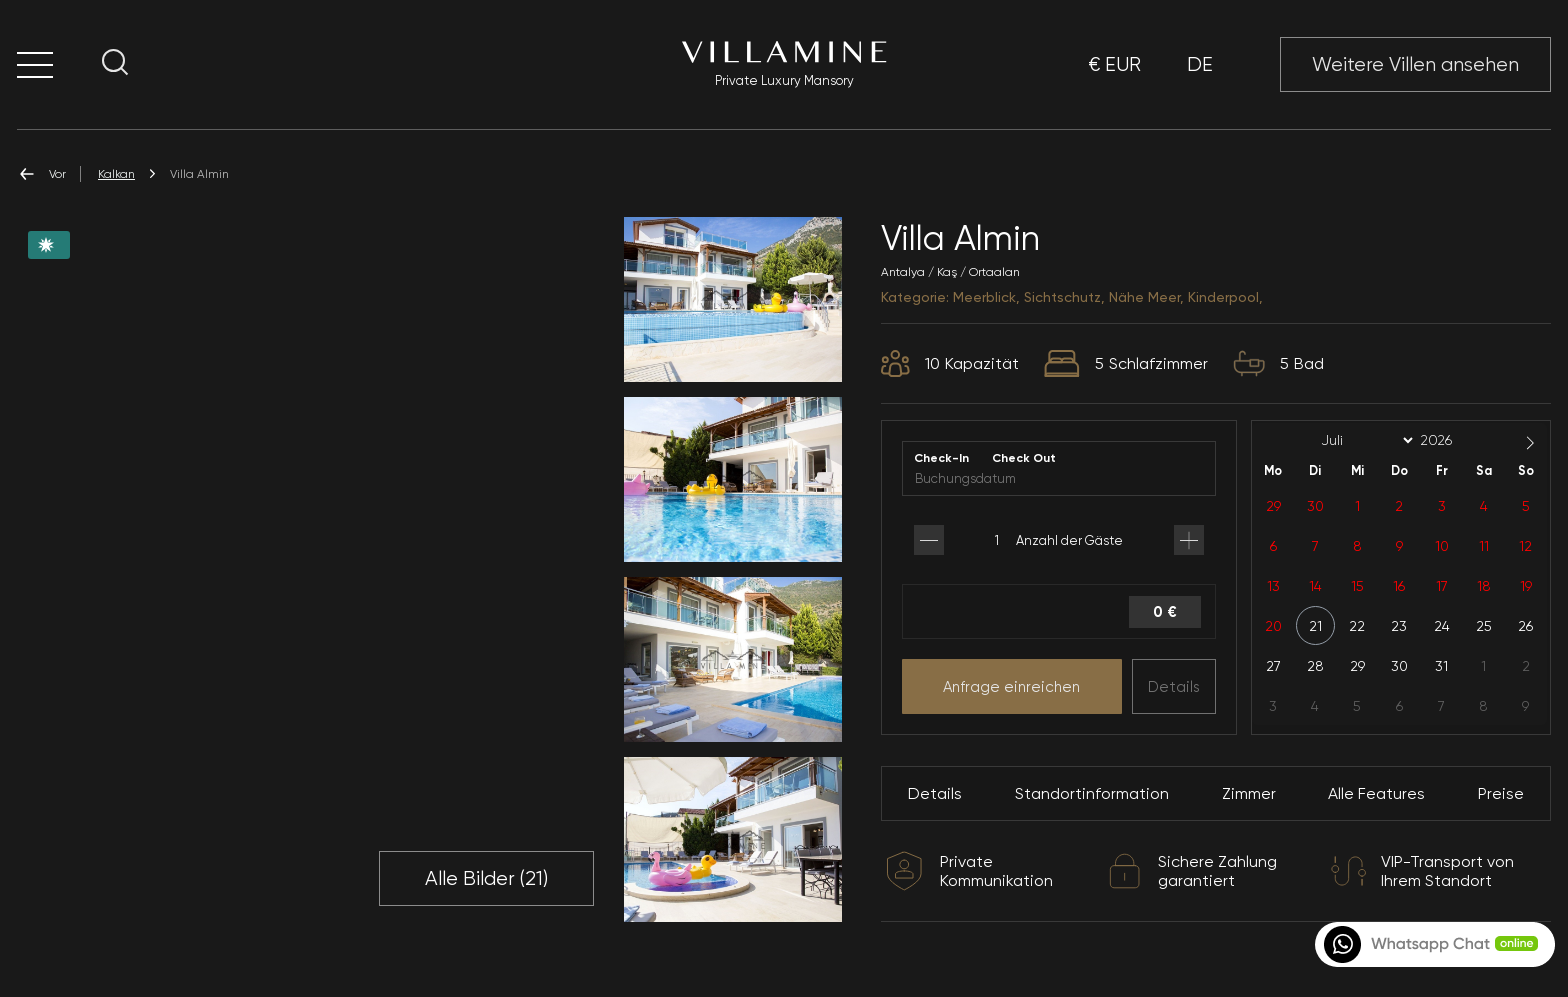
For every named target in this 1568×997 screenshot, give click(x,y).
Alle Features (1376, 793)
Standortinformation (1092, 793)
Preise (1501, 793)
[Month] (1364, 441)
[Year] (1452, 440)
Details (1174, 687)
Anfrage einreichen (1011, 687)
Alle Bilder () (486, 879)
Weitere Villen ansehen (1415, 64)
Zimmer (1249, 793)
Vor (41, 174)
